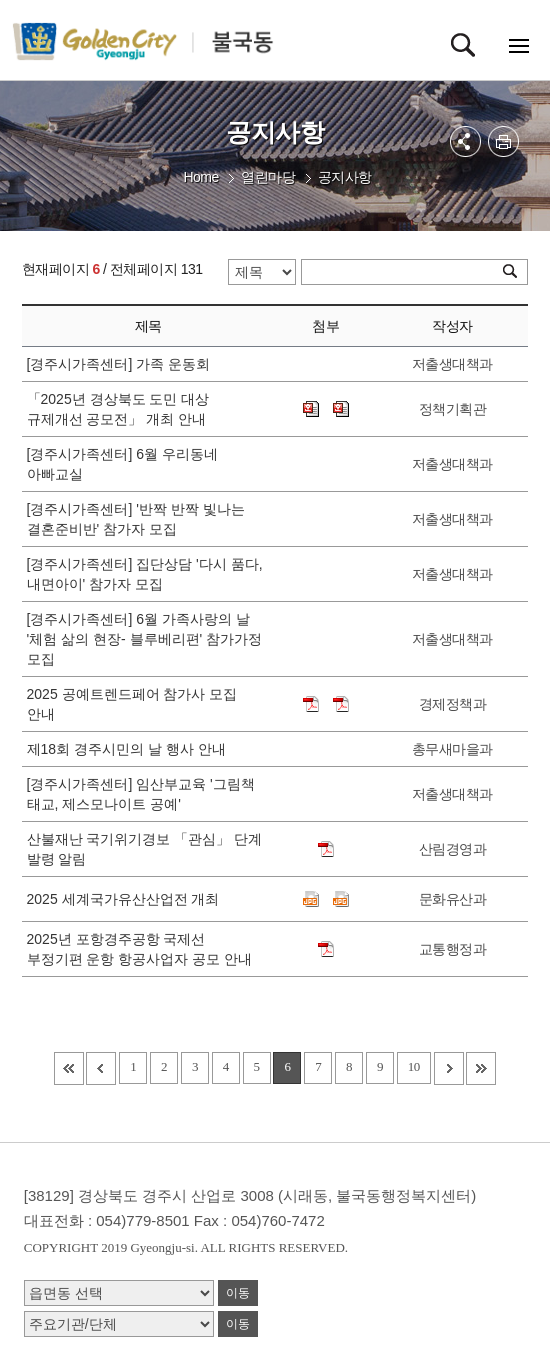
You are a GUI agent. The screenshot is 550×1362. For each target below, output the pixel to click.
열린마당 (268, 177)
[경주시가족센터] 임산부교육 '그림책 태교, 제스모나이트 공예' (141, 794)
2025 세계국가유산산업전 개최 (127, 899)
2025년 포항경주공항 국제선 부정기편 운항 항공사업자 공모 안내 (143, 949)
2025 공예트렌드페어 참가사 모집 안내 (132, 704)
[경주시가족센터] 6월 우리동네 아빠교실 (122, 464)
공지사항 (345, 177)
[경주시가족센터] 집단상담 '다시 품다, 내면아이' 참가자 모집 (145, 574)
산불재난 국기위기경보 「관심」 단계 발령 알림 (145, 849)
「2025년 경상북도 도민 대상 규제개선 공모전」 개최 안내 (120, 409)
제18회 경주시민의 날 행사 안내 (130, 749)
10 (414, 1066)
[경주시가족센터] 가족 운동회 (122, 364)
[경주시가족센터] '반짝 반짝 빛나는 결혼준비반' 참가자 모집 (136, 519)
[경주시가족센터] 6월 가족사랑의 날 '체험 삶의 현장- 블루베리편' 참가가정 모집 (145, 639)
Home (200, 177)
